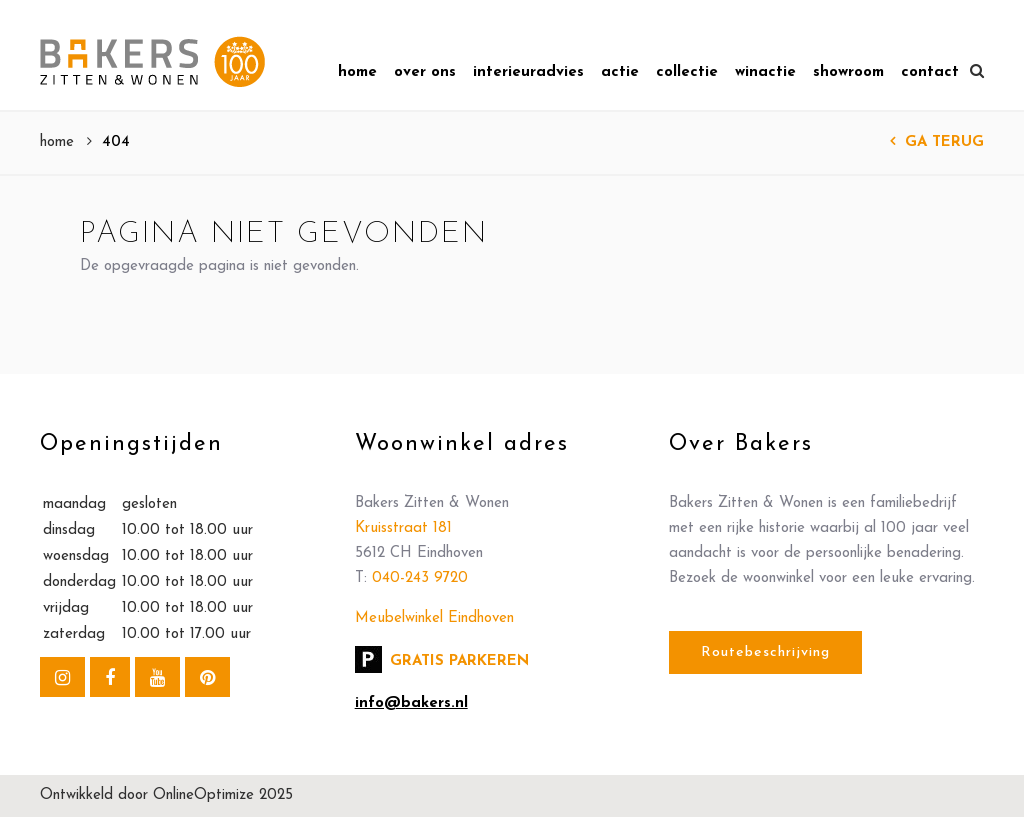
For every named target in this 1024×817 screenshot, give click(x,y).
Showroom (848, 72)
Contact (930, 72)
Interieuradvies (528, 72)
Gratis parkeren (459, 661)
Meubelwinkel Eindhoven (434, 618)
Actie (620, 72)
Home (357, 72)
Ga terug (937, 142)
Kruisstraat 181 (403, 528)
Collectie (687, 72)
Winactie (765, 72)
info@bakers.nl (411, 703)
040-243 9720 (420, 578)
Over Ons (425, 72)
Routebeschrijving (765, 652)
